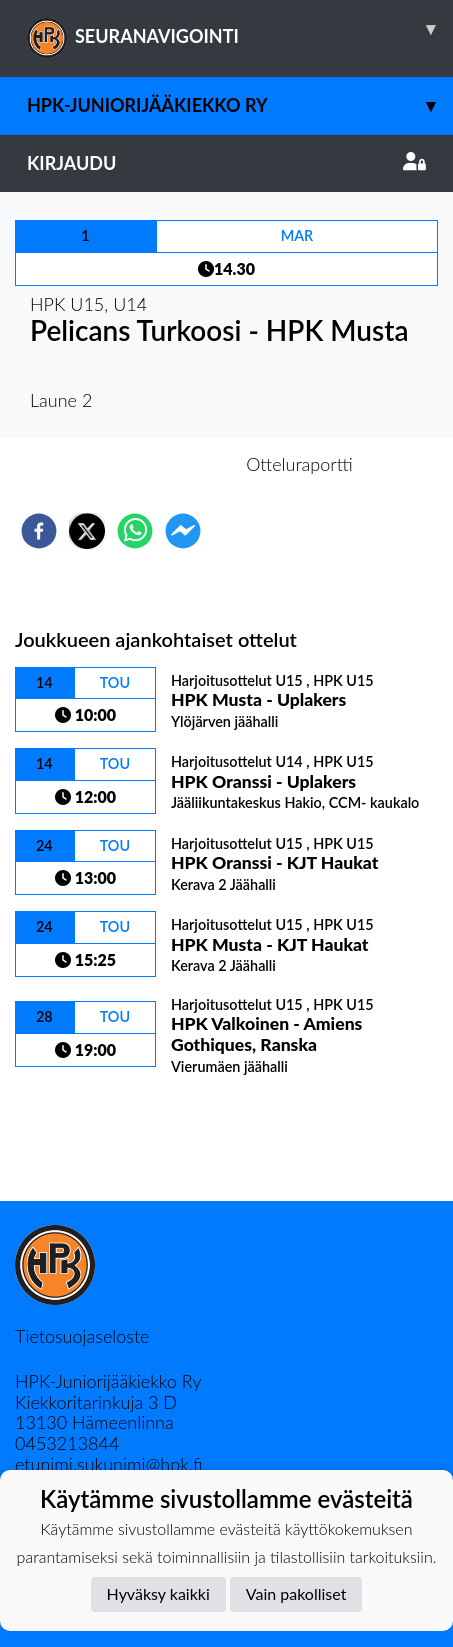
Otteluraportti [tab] (299, 464)
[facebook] (39, 531)
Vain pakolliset (296, 1593)
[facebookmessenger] (183, 531)
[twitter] (87, 531)
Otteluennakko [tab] (157, 464)
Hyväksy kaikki (158, 1593)
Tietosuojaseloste (82, 1336)
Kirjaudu (226, 163)
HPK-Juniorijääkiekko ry (240, 105)
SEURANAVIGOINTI (240, 29)
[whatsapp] (135, 531)
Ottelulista (79, 1133)
